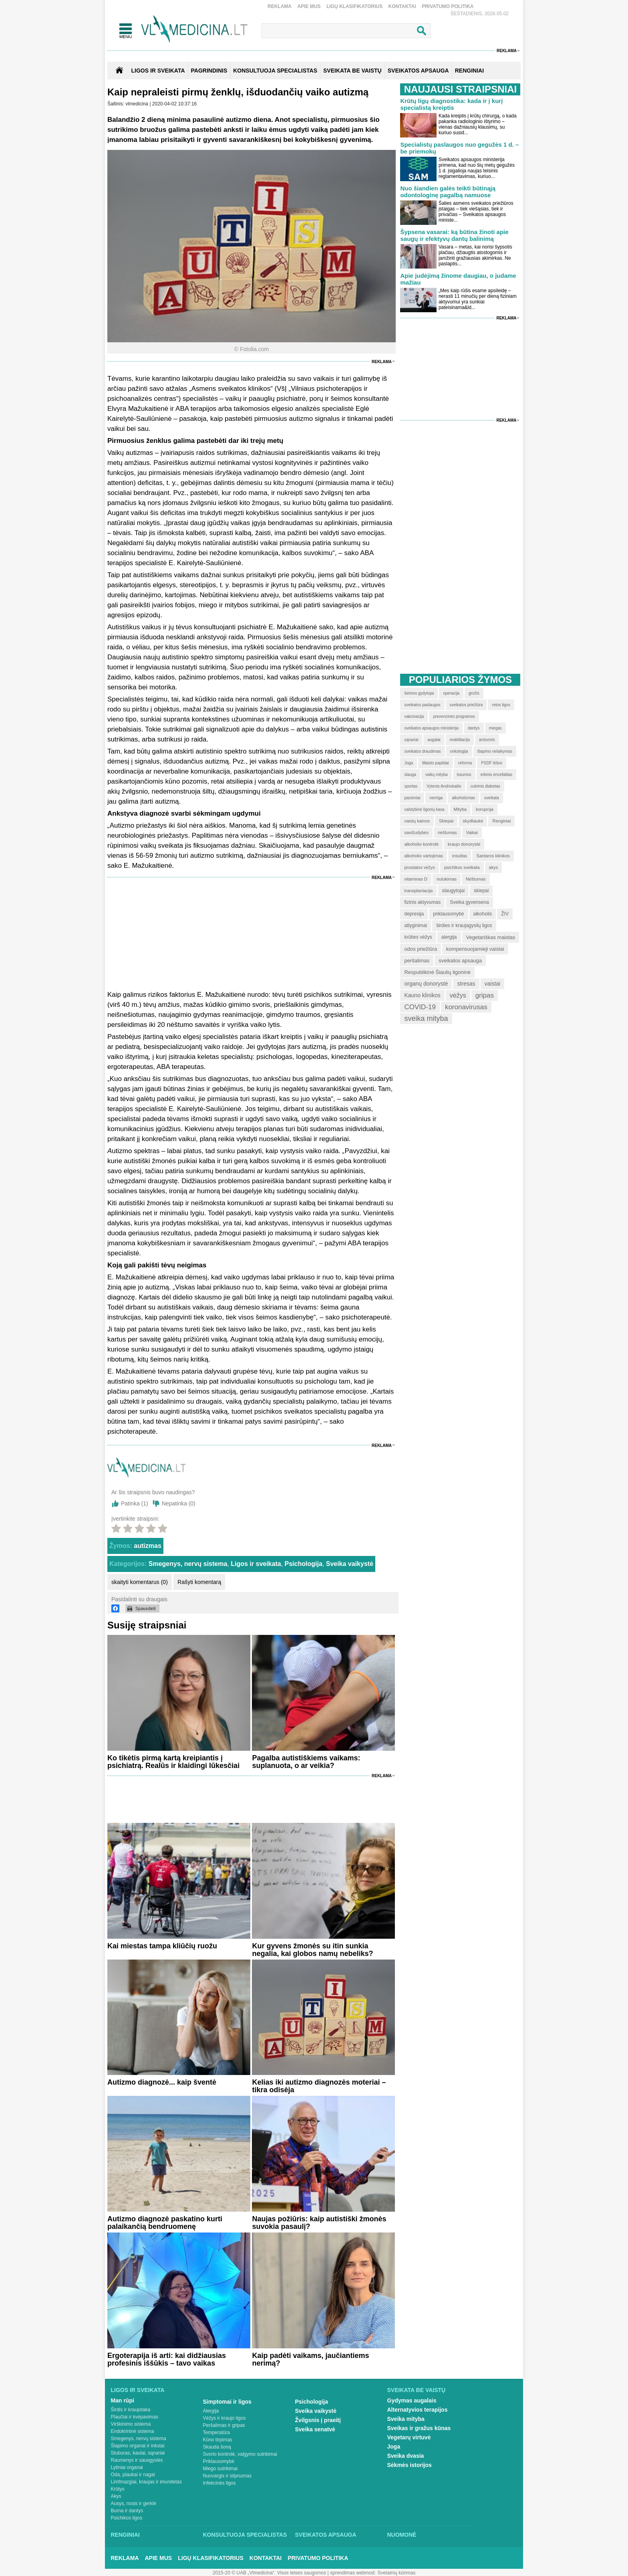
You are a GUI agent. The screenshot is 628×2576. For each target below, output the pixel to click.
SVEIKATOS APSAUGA (418, 70)
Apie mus (308, 6)
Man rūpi (122, 2400)
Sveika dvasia (405, 2456)
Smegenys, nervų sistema (188, 1563)
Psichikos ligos (127, 2518)
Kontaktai (402, 6)
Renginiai (125, 2535)
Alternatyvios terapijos (417, 2409)
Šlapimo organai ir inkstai (138, 2446)
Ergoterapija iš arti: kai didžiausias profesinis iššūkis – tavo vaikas (166, 2359)
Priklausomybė (219, 2461)
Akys (116, 2496)
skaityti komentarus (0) (139, 1582)
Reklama (280, 6)
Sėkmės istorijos (409, 2465)
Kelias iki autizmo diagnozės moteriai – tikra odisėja (319, 2086)
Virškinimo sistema (131, 2424)
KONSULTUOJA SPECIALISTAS (275, 70)
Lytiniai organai (127, 2467)
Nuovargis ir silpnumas (227, 2476)
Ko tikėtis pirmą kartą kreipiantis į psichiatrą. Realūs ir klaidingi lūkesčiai (173, 1762)
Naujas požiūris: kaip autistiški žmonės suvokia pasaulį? (319, 2223)
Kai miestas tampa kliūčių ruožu (162, 1946)
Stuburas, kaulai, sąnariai (138, 2453)
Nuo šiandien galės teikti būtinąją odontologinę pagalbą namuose (447, 191)
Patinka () (134, 1503)
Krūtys (118, 2489)
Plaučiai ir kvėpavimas (135, 2417)
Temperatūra (216, 2432)
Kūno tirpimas (217, 2440)
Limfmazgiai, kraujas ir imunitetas (146, 2482)
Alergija (211, 2411)
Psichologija (303, 1563)
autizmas (147, 1545)
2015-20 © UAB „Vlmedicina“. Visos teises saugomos (269, 2573)
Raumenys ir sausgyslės (137, 2460)
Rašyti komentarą (199, 1582)
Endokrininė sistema (132, 2431)
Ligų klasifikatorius (354, 6)
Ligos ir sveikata (158, 70)
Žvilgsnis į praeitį (318, 2420)
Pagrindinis (209, 70)
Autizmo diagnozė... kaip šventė (161, 2082)
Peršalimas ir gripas (224, 2425)
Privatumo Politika (448, 6)
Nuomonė (402, 2535)
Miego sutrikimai (220, 2468)
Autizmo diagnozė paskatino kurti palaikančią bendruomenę (164, 2223)
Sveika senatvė (315, 2429)
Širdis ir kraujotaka (131, 2409)
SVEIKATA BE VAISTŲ (352, 70)
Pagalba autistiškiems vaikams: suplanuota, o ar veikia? (306, 1762)
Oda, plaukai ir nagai (133, 2474)
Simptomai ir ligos (227, 2401)
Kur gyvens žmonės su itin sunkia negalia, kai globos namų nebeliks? (312, 1950)
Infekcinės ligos (219, 2483)
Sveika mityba (406, 2419)
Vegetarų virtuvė (409, 2437)
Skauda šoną (217, 2447)
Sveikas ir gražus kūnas (419, 2428)
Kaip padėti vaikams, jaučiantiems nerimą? (310, 2359)
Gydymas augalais (412, 2400)
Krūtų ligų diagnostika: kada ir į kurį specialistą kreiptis (451, 104)
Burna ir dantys (127, 2510)
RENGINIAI (469, 70)
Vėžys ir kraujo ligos (224, 2418)
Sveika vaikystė (349, 1563)
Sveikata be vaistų (416, 2390)
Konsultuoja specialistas (245, 2535)
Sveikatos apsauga (325, 2535)
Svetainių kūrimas (397, 2573)
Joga (394, 2446)
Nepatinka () (178, 1503)
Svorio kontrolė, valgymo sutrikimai (240, 2454)
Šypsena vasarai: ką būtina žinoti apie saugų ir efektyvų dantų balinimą (454, 235)
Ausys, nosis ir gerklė (133, 2503)
